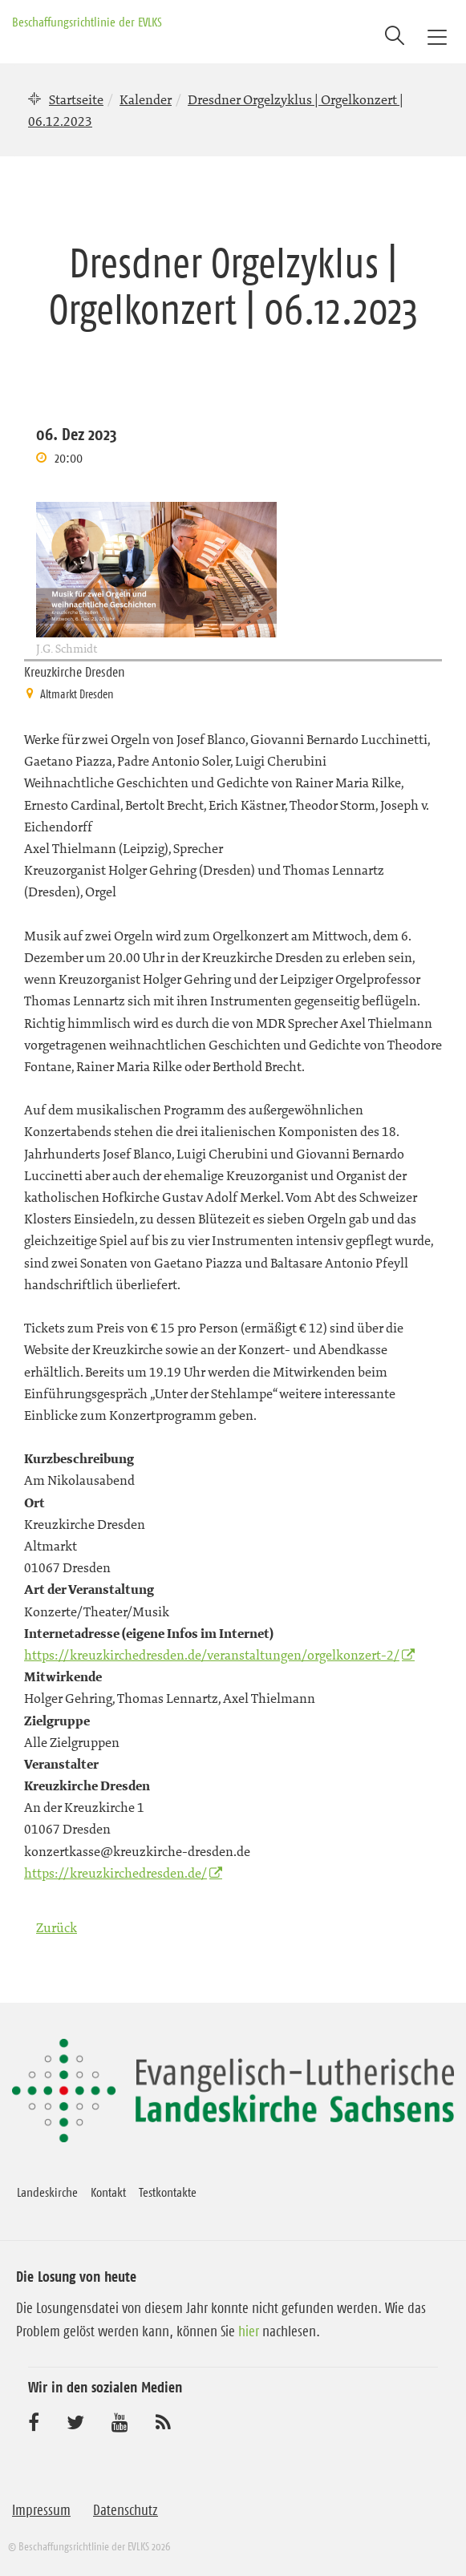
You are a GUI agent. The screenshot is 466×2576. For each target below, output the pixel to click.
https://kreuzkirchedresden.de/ (115, 1873)
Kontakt (108, 2192)
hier (248, 2331)
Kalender (146, 99)
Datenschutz (125, 2510)
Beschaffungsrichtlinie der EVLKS (87, 22)
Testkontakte (168, 2192)
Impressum (41, 2510)
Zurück (56, 1927)
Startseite (76, 99)
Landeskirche (47, 2192)
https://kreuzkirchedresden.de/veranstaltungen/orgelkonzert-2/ (211, 1655)
